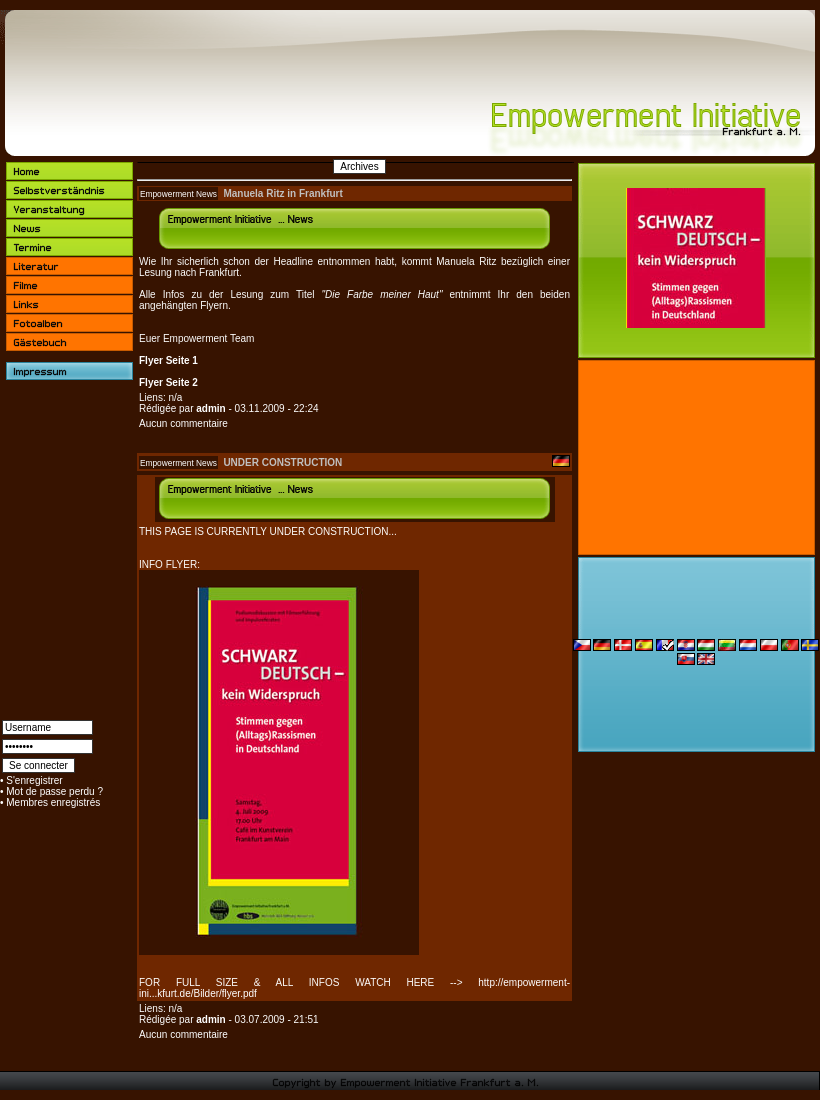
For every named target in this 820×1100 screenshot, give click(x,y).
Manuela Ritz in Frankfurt (282, 193)
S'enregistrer (34, 780)
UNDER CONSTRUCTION (282, 462)
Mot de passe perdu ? (54, 791)
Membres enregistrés (53, 802)
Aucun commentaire (183, 423)
